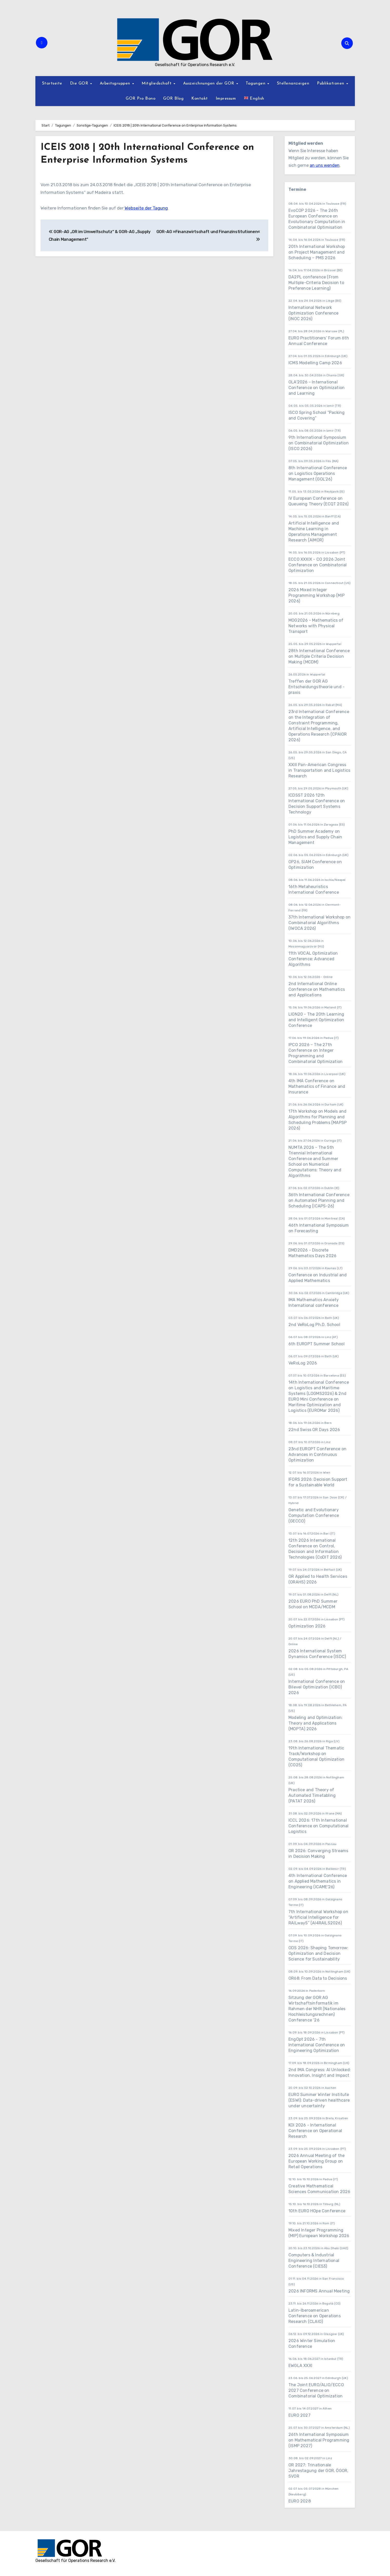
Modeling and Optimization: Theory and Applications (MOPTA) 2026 (315, 1723)
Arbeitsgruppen (116, 83)
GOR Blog (173, 99)
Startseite (52, 83)
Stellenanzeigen (293, 83)
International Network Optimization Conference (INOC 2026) (313, 313)
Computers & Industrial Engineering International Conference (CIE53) (313, 2260)
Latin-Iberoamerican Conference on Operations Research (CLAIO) (314, 2316)
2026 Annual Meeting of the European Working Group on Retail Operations (316, 2161)
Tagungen (256, 83)
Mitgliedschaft (157, 83)
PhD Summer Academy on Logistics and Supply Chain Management (315, 837)
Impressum (226, 99)
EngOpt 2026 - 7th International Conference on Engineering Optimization (316, 2045)
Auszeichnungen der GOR (209, 83)
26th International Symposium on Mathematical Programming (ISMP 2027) (318, 2440)
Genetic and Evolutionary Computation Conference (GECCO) (313, 1515)
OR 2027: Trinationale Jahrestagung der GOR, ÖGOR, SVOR (318, 2471)
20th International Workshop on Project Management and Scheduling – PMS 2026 (316, 252)
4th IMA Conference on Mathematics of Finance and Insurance (316, 1086)
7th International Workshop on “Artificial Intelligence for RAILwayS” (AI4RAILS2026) (318, 1917)
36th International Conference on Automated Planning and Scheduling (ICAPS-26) (318, 1200)
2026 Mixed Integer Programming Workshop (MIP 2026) (316, 595)
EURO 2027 (300, 2415)
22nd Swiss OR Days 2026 (314, 1429)
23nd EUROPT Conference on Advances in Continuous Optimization (317, 1454)
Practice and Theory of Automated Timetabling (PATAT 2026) (312, 1795)
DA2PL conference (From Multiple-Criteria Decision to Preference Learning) (316, 283)
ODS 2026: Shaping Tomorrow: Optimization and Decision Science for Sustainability (318, 1953)
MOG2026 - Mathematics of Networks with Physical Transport (315, 626)
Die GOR (80, 83)
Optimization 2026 (306, 1626)
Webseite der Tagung (146, 208)
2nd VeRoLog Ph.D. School (314, 1324)
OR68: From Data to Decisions (317, 1978)
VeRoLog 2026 (302, 1363)
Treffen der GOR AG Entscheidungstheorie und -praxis (316, 687)
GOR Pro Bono (140, 99)
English (254, 98)
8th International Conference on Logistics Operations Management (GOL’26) (317, 473)
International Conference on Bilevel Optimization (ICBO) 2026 (316, 1687)
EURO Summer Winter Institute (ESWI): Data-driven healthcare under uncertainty (319, 2100)
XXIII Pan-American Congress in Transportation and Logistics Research (319, 770)
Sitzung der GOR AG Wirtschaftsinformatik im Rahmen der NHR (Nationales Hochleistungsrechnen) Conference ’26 (316, 2008)
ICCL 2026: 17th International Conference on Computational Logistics (318, 1826)
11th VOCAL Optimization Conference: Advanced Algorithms (313, 959)
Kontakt (199, 99)
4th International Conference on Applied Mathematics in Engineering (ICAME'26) (317, 1881)
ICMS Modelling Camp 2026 (315, 362)
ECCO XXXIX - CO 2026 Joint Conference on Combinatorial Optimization (317, 565)
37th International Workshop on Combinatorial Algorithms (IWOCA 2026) (319, 923)
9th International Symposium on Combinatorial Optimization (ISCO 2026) (318, 443)
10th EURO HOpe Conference (316, 2210)
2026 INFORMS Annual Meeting (319, 2291)
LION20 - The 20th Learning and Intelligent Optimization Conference (316, 1020)
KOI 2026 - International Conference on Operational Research (315, 2131)
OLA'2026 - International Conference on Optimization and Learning (316, 388)
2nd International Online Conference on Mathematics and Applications (316, 989)
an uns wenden (324, 165)
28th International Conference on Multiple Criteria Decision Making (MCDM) (319, 656)
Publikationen (331, 83)
